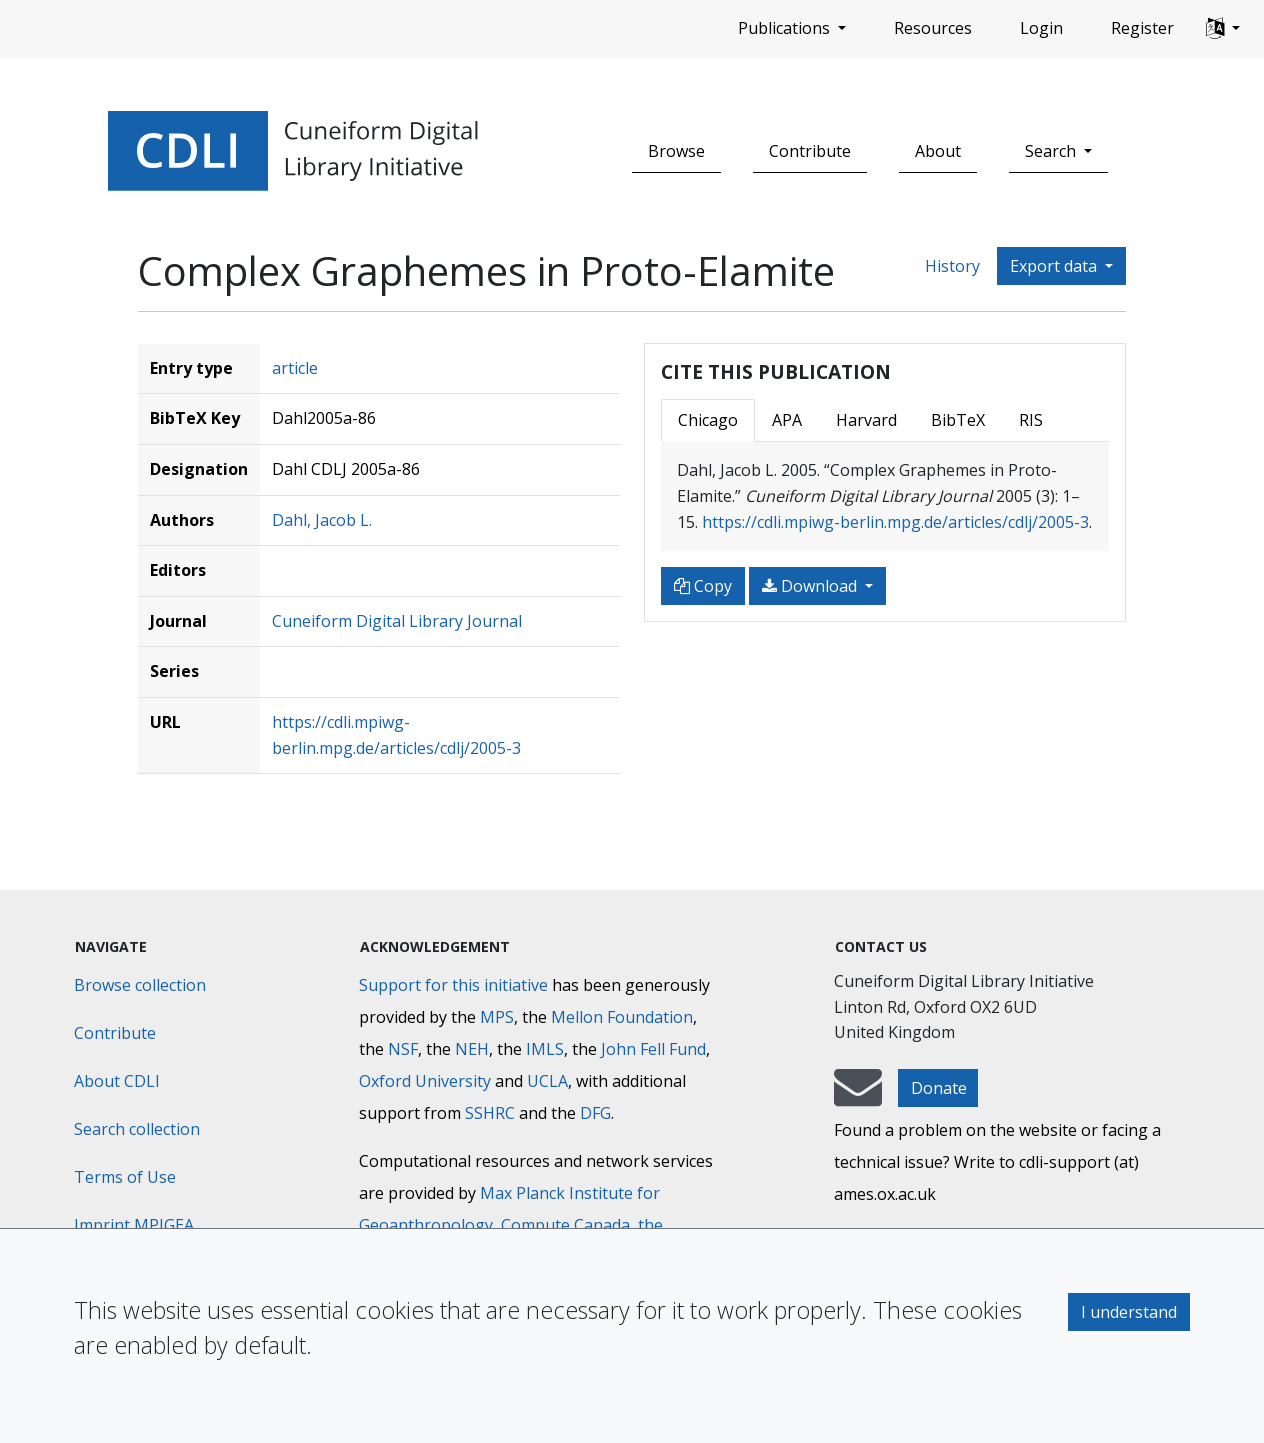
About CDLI (117, 1081)
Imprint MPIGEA (134, 1225)
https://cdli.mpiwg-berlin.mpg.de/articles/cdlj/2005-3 (895, 522)
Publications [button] (786, 28)
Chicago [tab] (708, 420)
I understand (1129, 1312)
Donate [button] (939, 1088)
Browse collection (140, 985)
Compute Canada (565, 1225)
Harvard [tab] (866, 420)
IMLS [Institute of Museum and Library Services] (545, 1049)
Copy (703, 586)
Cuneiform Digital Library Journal (397, 621)
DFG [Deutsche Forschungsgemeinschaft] (595, 1113)
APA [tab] (787, 420)
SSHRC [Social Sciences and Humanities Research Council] (490, 1113)
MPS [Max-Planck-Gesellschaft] (497, 1017)
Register (1142, 28)
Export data (1055, 266)
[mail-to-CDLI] (858, 1097)
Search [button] (1052, 151)
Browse (676, 151)
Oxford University (425, 1081)
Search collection (137, 1129)
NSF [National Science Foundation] (403, 1049)
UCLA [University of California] (547, 1081)
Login (1041, 28)
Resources (933, 28)
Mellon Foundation (622, 1017)
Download (811, 586)
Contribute (810, 151)
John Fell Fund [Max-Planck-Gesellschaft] (653, 1049)
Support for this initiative (453, 985)
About (938, 151)
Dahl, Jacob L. (322, 520)
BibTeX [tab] (958, 420)
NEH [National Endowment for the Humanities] (472, 1049)
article (295, 368)
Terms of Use (125, 1177)
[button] (1223, 29)
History (952, 266)
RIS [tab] (1031, 420)
